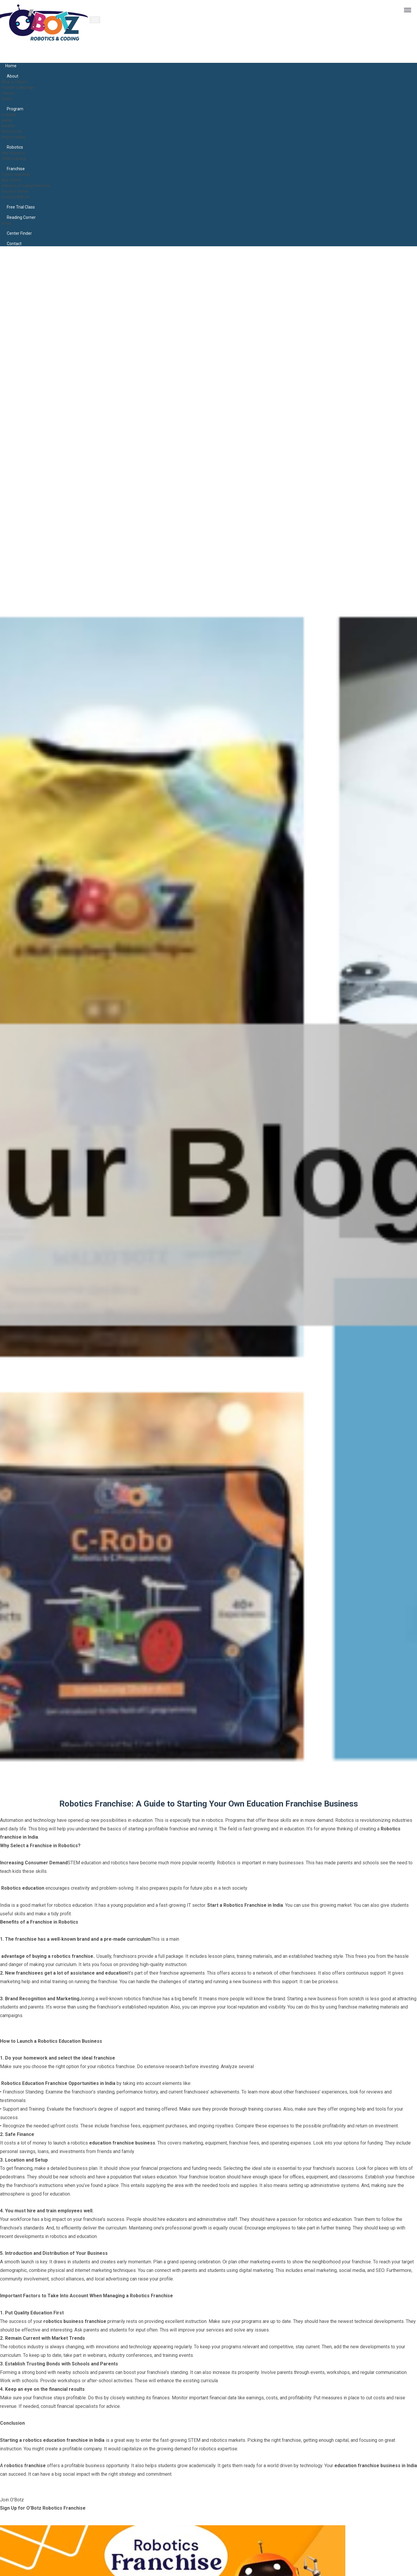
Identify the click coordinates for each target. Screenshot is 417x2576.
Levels (8, 120)
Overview (11, 114)
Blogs (7, 223)
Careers (9, 93)
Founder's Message (21, 87)
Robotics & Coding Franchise (31, 185)
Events (8, 98)
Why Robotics (15, 152)
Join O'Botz (12, 2500)
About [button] (12, 76)
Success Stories (18, 191)
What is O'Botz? (17, 81)
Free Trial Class (21, 207)
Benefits (10, 125)
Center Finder (19, 233)
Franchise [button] (16, 168)
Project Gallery (16, 137)
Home (11, 65)
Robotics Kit (14, 131)
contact (14, 243)
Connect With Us (18, 196)
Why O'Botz (13, 180)
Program (15, 108)
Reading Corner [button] (21, 217)
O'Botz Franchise (19, 174)
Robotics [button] (15, 147)
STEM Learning (17, 158)
